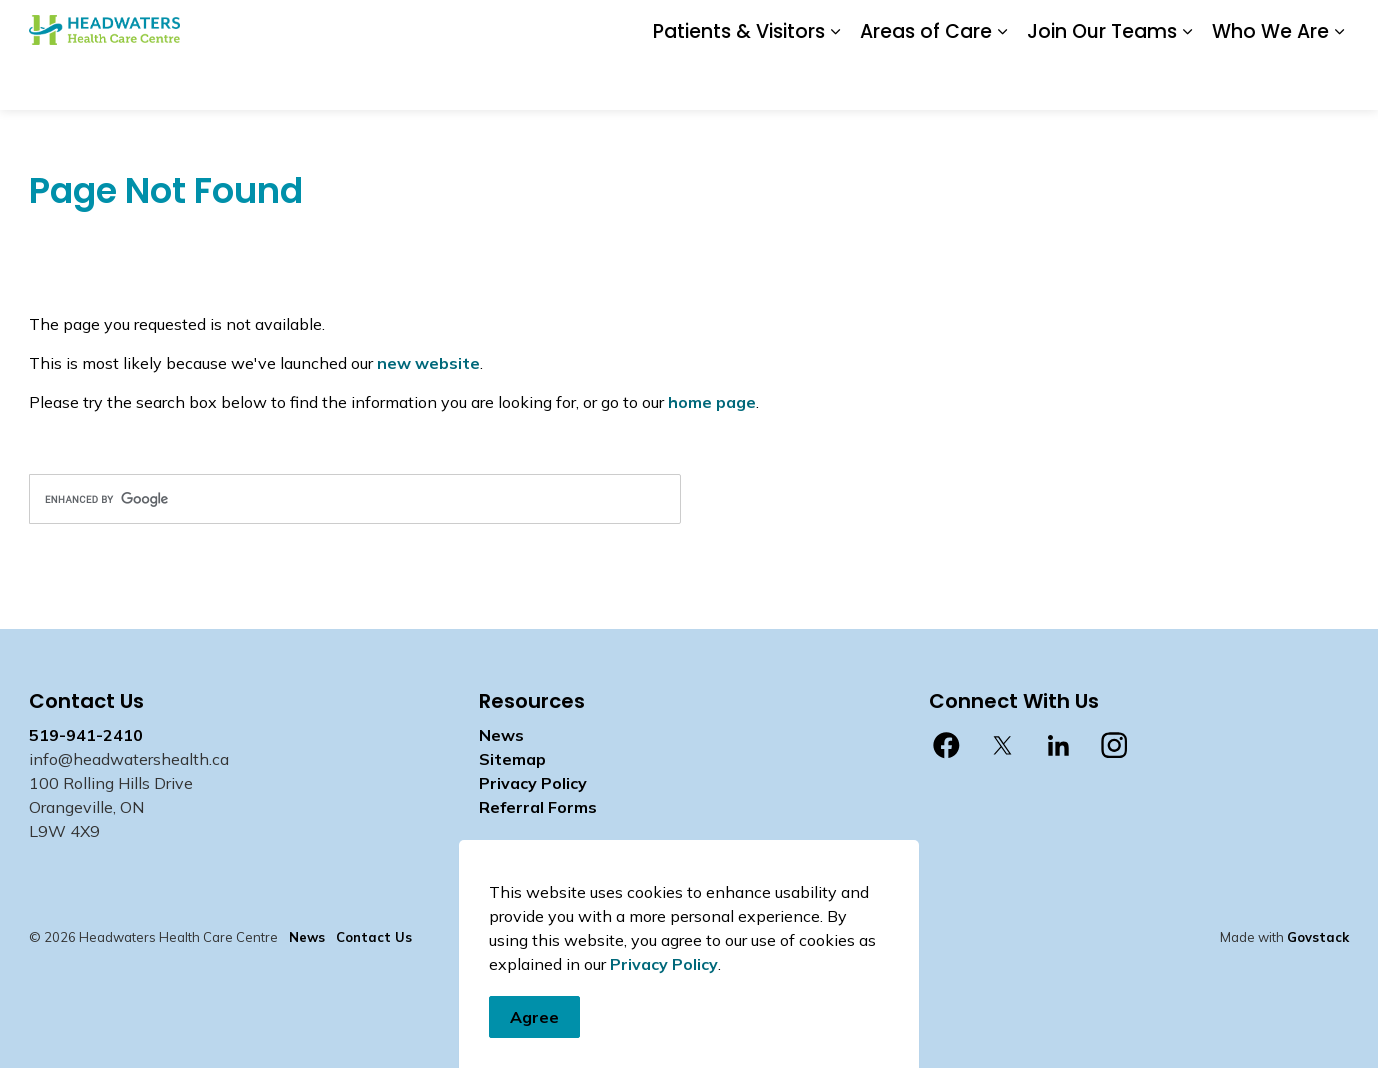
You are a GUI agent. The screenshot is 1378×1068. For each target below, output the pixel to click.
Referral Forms (538, 807)
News (864, 27)
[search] (355, 499)
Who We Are (1270, 81)
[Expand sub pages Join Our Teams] (1187, 82)
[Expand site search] (1329, 27)
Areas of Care (926, 81)
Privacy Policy (664, 1019)
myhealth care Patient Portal (1190, 27)
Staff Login (1032, 27)
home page (712, 402)
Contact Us (939, 27)
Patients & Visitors (739, 81)
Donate (801, 27)
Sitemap (512, 759)
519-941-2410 (86, 735)
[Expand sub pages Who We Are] (1339, 82)
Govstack (1318, 937)
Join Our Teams (1102, 81)
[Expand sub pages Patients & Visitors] (835, 82)
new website (428, 363)
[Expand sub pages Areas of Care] (1002, 82)
